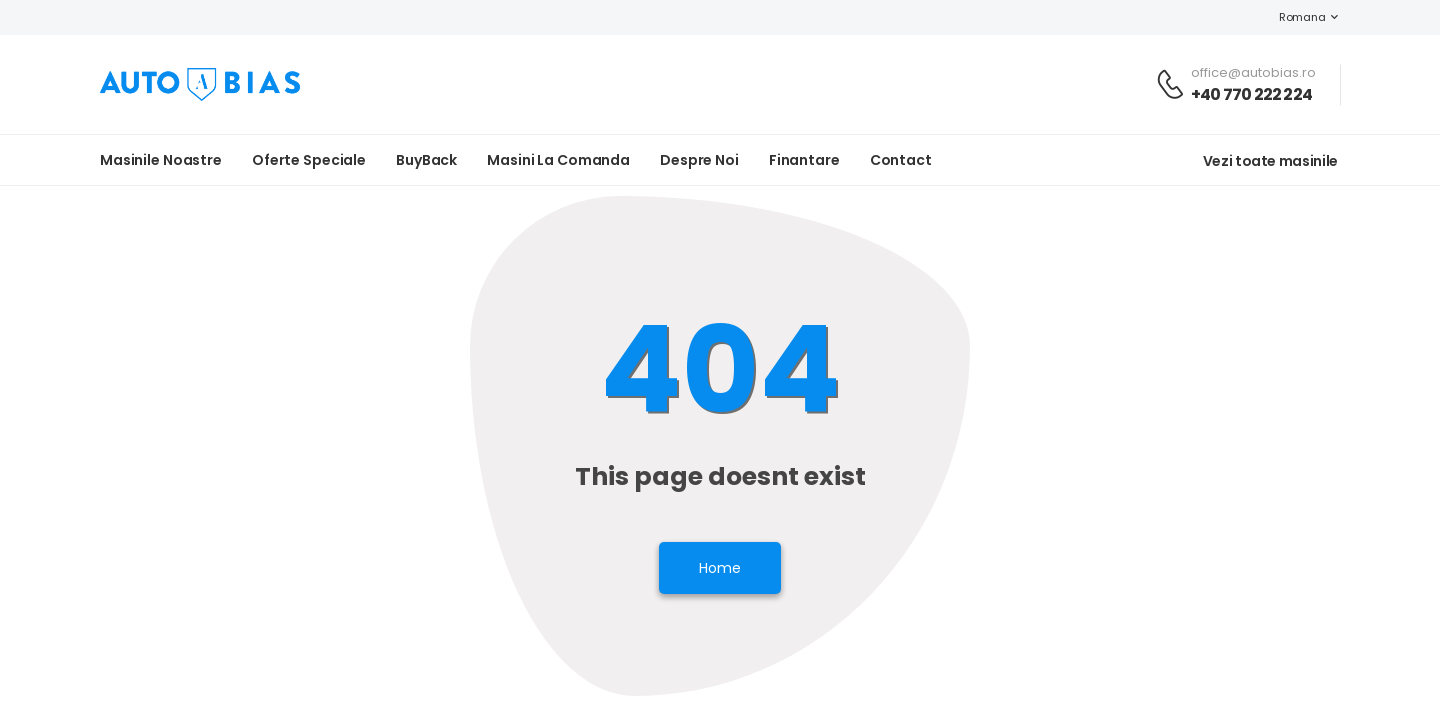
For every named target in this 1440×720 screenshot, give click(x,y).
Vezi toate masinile (1270, 161)
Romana (1292, 17)
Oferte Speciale (309, 160)
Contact (901, 160)
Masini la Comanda (558, 160)
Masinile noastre (161, 160)
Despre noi (699, 160)
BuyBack (426, 160)
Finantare (804, 160)
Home (720, 568)
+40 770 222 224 (1251, 94)
